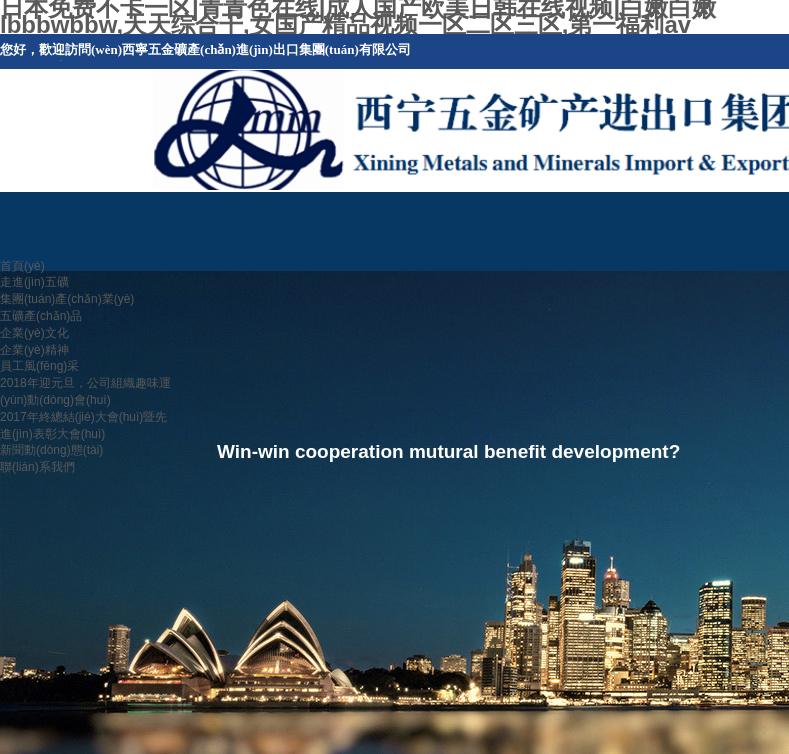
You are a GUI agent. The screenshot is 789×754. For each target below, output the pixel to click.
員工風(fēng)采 (39, 366)
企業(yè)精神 (34, 350)
